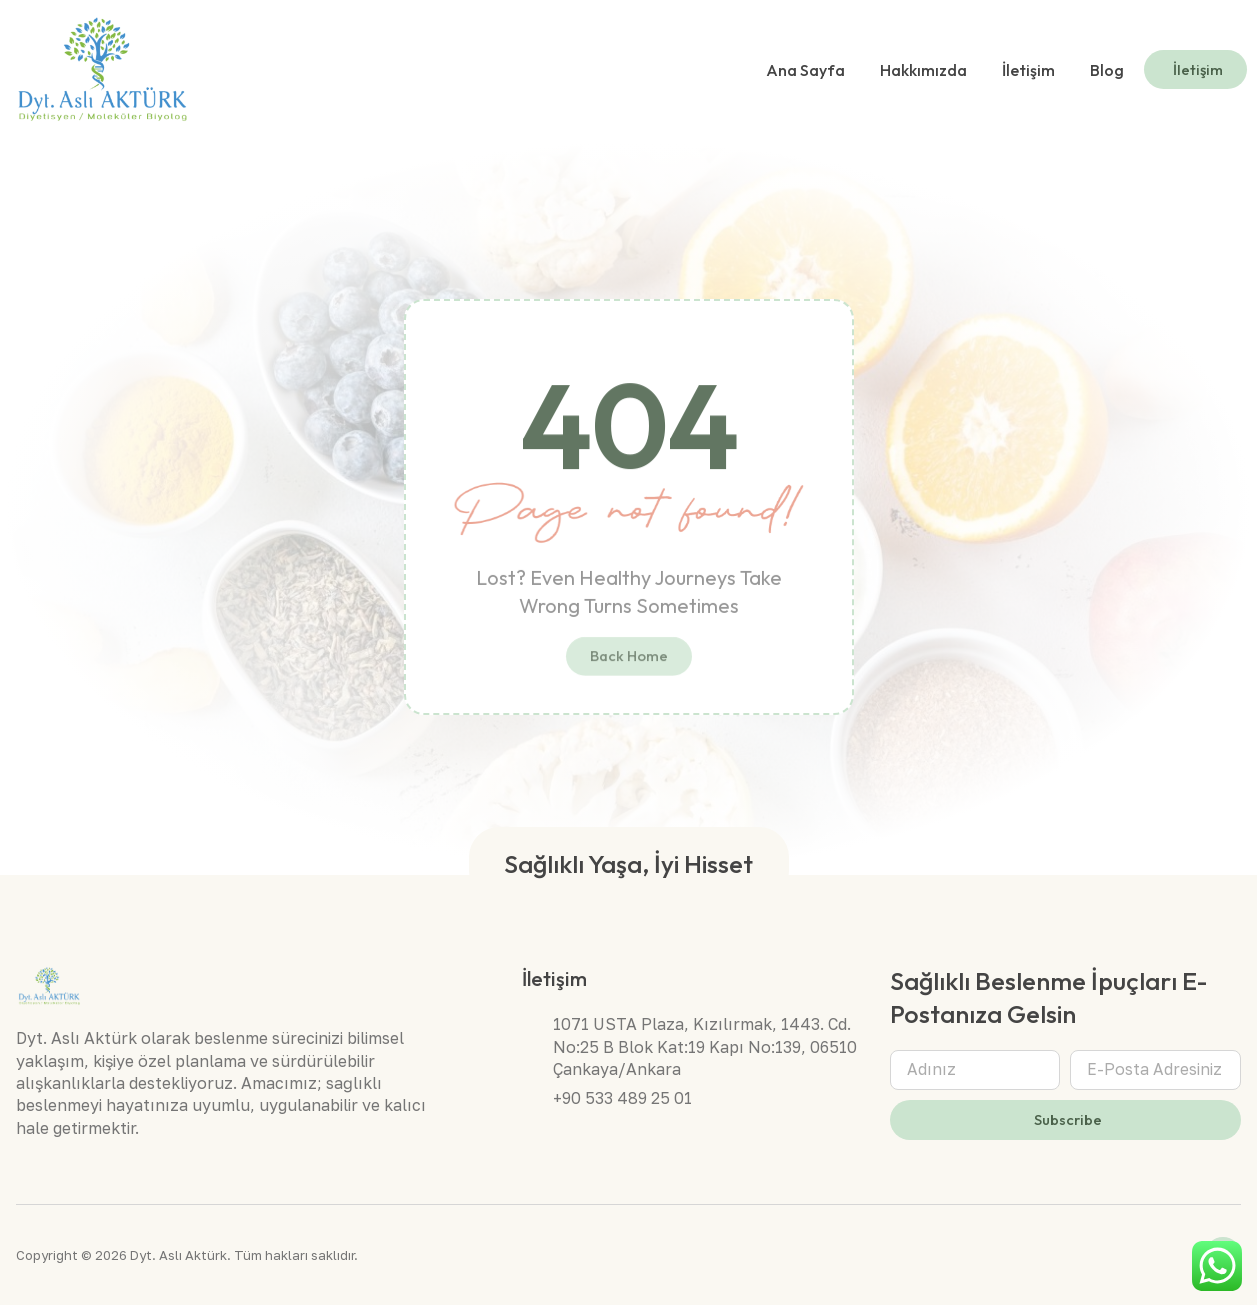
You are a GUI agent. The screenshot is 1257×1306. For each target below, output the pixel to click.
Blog (1107, 70)
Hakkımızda (923, 70)
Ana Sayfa (805, 70)
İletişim (1028, 70)
